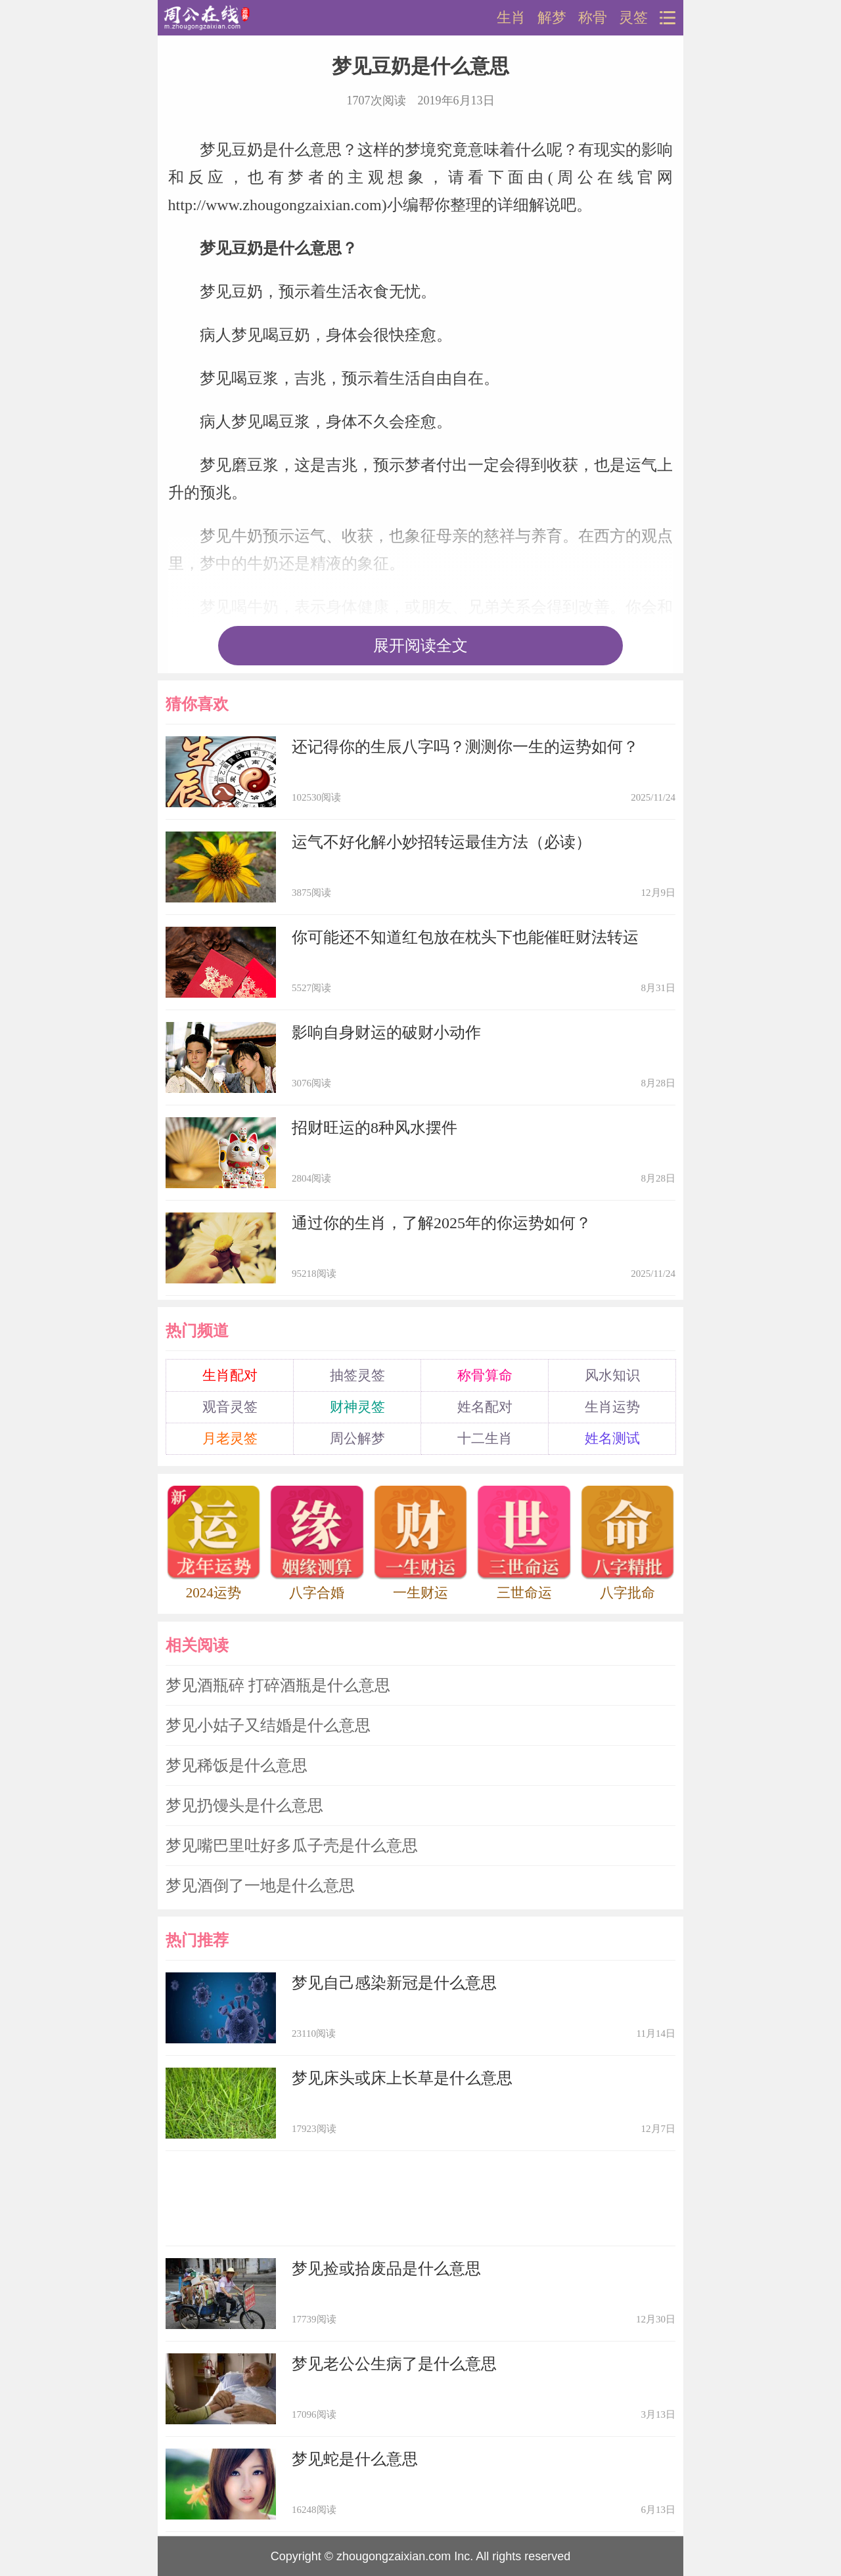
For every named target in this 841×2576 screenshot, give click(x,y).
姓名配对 (484, 1407)
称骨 (592, 18)
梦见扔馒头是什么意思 (244, 1805)
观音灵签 (230, 1407)
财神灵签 (357, 1407)
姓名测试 (612, 1438)
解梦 (551, 18)
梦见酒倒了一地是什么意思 (260, 1885)
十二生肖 (484, 1438)
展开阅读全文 (420, 645)
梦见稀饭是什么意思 (236, 1765)
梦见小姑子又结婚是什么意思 (268, 1725)
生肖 (511, 18)
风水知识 (612, 1375)
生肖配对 (230, 1375)
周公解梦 (357, 1438)
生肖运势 (612, 1407)
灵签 (633, 18)
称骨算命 (484, 1375)
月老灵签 (230, 1438)
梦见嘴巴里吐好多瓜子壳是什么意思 (292, 1845)
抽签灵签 (357, 1375)
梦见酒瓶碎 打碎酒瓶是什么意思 (278, 1685)
